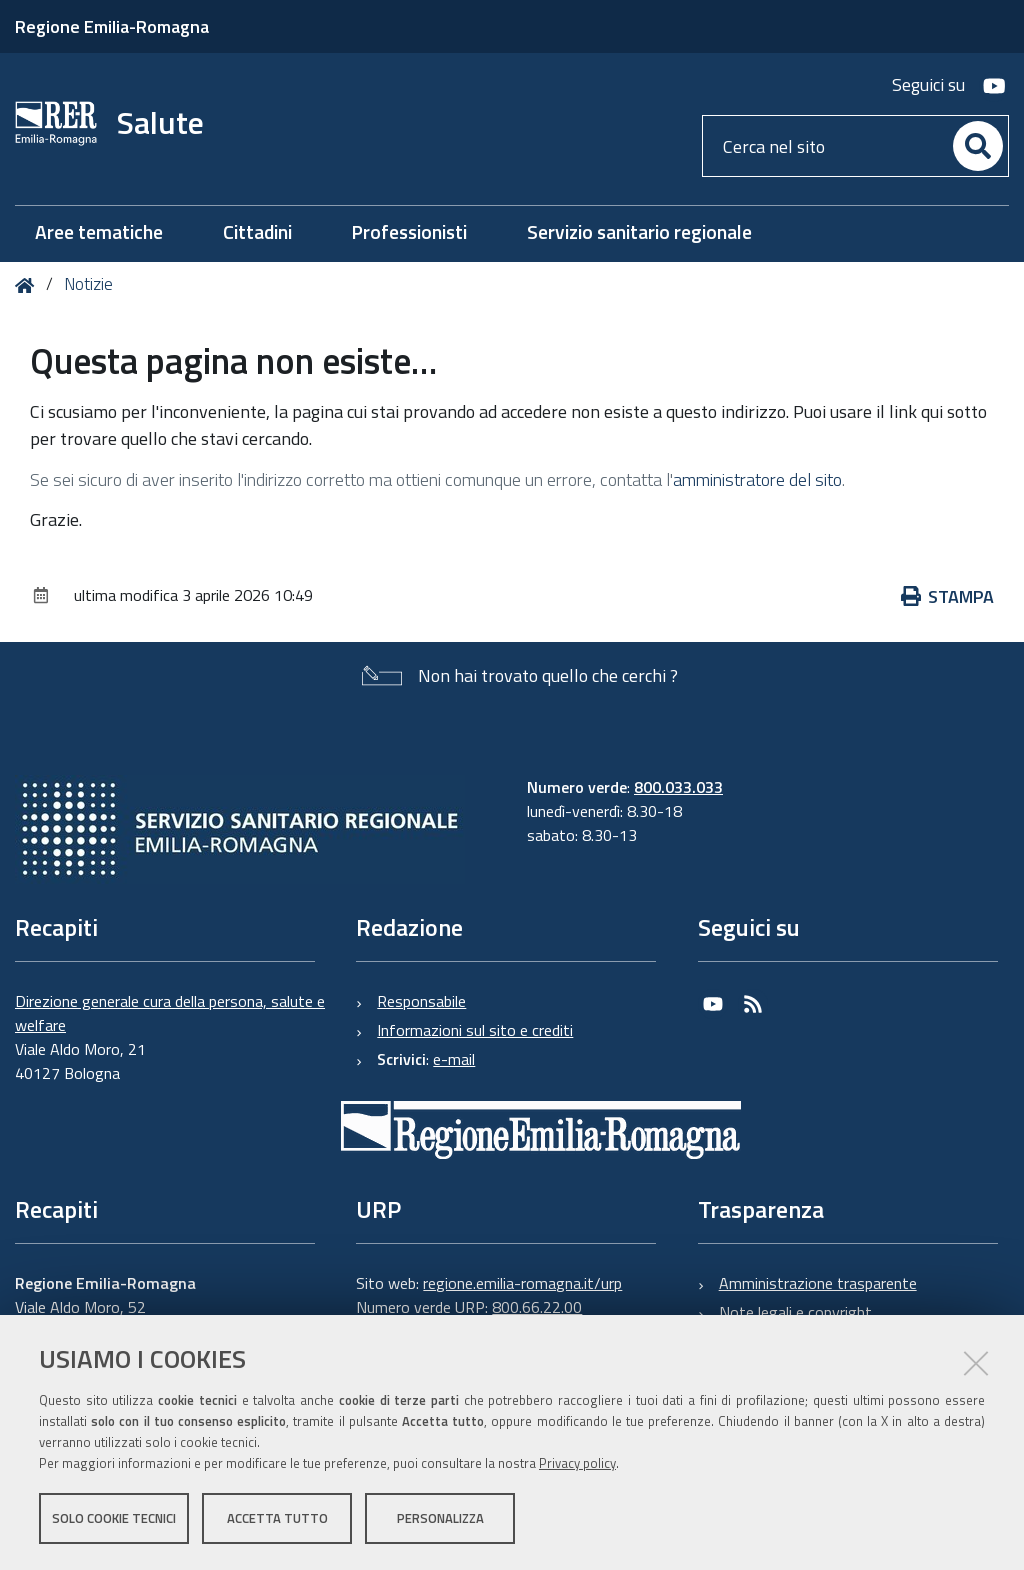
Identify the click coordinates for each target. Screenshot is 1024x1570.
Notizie (88, 284)
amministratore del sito (757, 479)
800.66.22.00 (537, 1307)
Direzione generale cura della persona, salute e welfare (170, 1013)
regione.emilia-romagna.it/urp (522, 1283)
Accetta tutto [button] (277, 1518)
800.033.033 (678, 787)
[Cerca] (978, 146)
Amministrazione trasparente (818, 1283)
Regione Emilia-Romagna (112, 26)
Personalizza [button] (440, 1518)
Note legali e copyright (795, 1312)
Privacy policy (577, 1463)
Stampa (948, 596)
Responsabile (421, 1001)
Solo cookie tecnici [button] (114, 1518)
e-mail (454, 1059)
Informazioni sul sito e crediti (475, 1030)
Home (28, 285)
